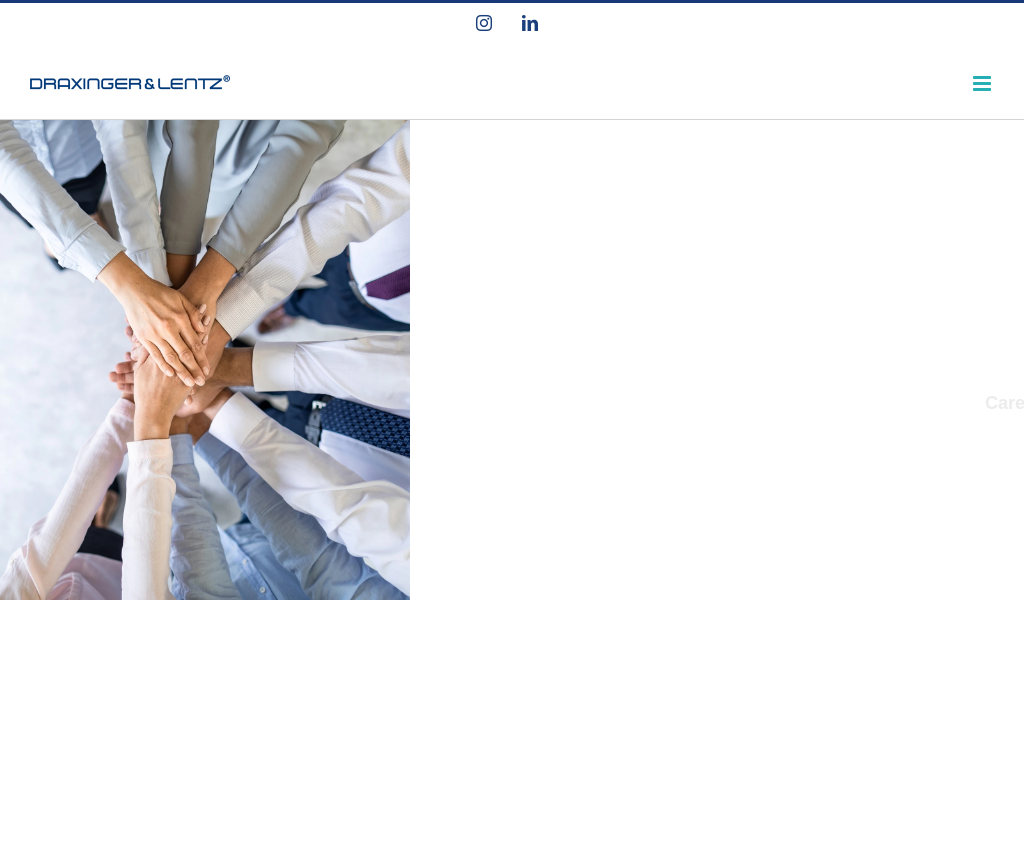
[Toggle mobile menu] (983, 83)
